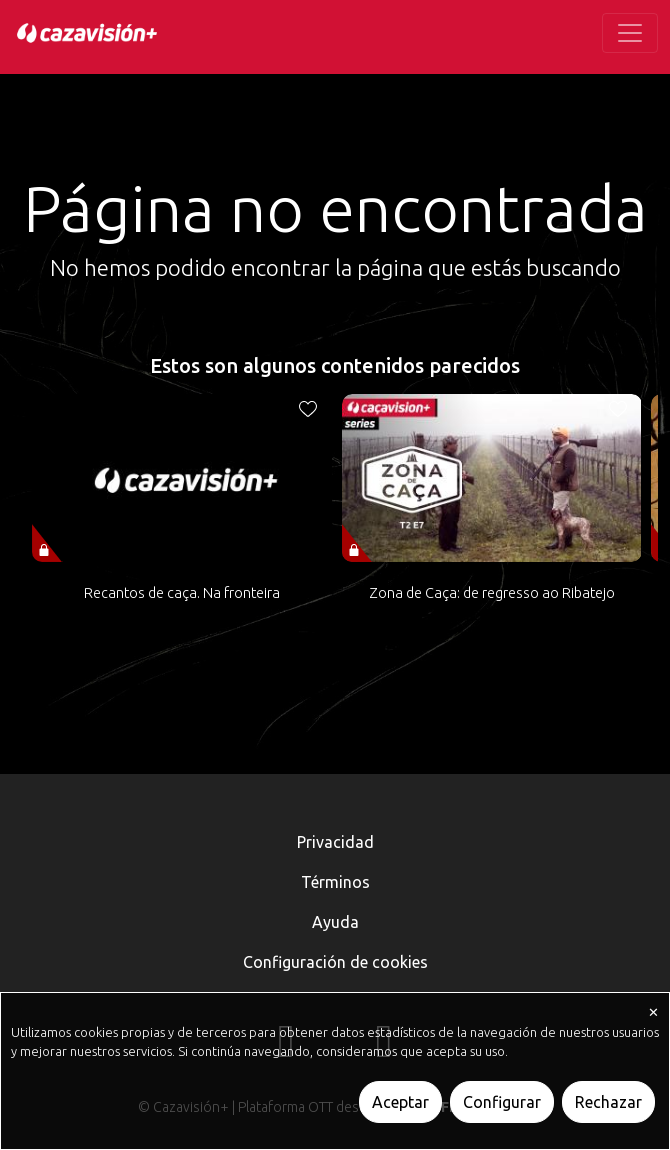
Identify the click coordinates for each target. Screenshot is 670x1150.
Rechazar (608, 1102)
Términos (335, 882)
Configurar (502, 1102)
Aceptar (400, 1102)
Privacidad (335, 842)
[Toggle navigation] (630, 33)
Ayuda (335, 922)
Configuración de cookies (335, 962)
